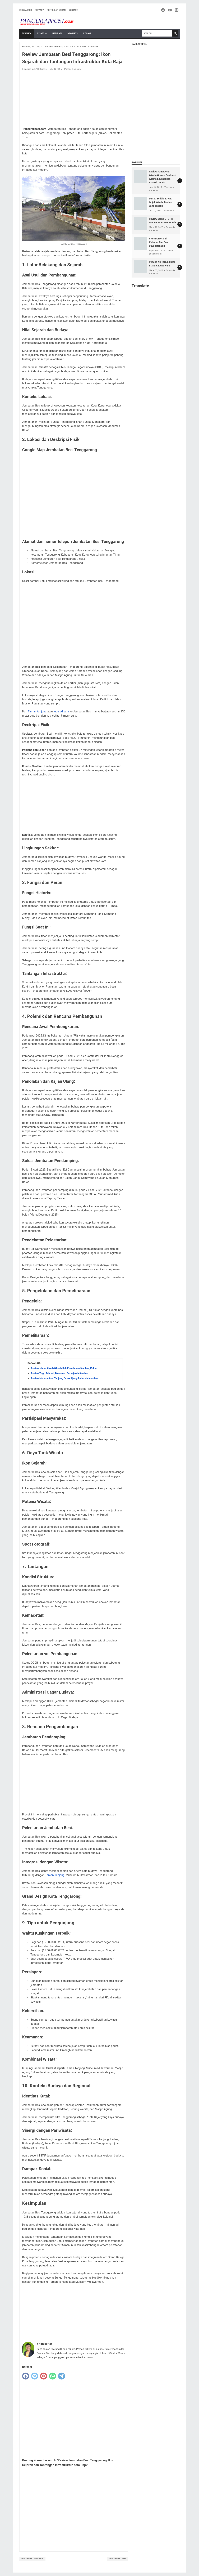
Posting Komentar (72, 69)
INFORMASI (72, 33)
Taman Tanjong (54, 1875)
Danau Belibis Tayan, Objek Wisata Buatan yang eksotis (160, 202)
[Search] (157, 33)
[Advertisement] (74, 99)
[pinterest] (43, 2376)
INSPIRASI (57, 33)
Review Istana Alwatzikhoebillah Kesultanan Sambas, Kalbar (64, 1368)
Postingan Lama (117, 2559)
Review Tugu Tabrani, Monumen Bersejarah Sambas (59, 1373)
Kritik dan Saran (56, 10)
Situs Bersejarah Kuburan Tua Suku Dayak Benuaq (159, 242)
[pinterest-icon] (177, 10)
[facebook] (25, 2376)
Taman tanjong (37, 711)
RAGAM (87, 33)
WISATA (40, 33)
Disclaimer (25, 10)
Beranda (26, 33)
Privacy (39, 10)
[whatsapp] (52, 2376)
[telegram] (61, 2376)
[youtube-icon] (170, 10)
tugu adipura (61, 711)
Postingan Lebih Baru (32, 2559)
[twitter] (34, 2376)
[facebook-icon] (163, 10)
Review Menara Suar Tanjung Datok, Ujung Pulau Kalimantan (64, 1378)
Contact (73, 10)
